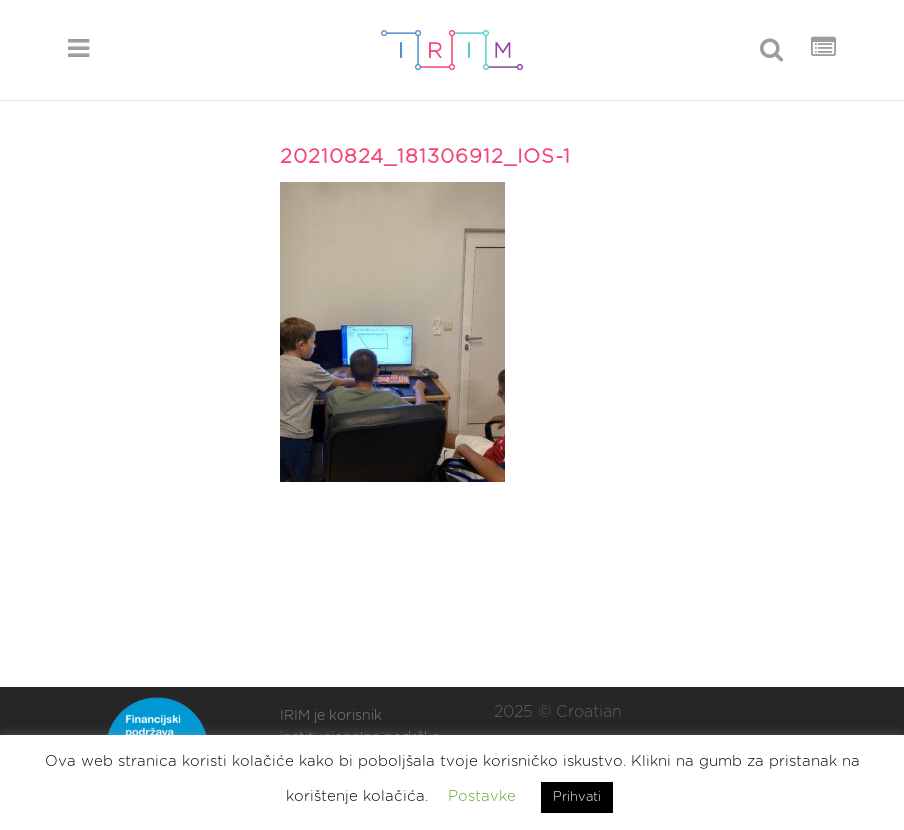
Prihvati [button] (577, 797)
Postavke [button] (482, 796)
